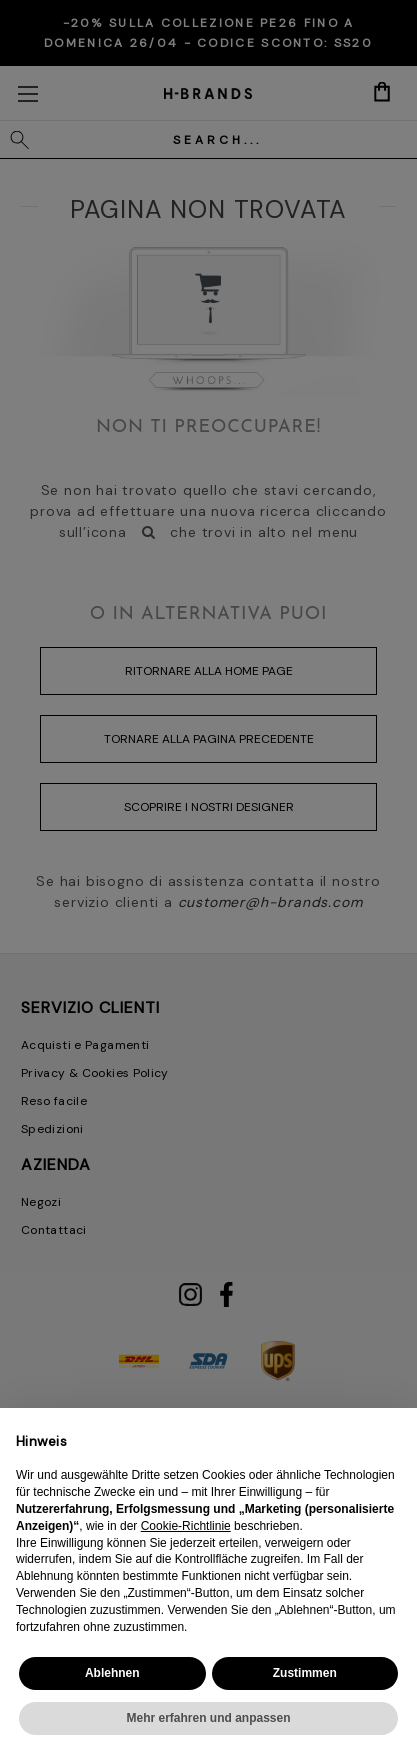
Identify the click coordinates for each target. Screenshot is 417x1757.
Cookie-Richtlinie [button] (186, 1526)
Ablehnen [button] (112, 1673)
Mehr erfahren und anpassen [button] (208, 1718)
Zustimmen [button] (305, 1673)
